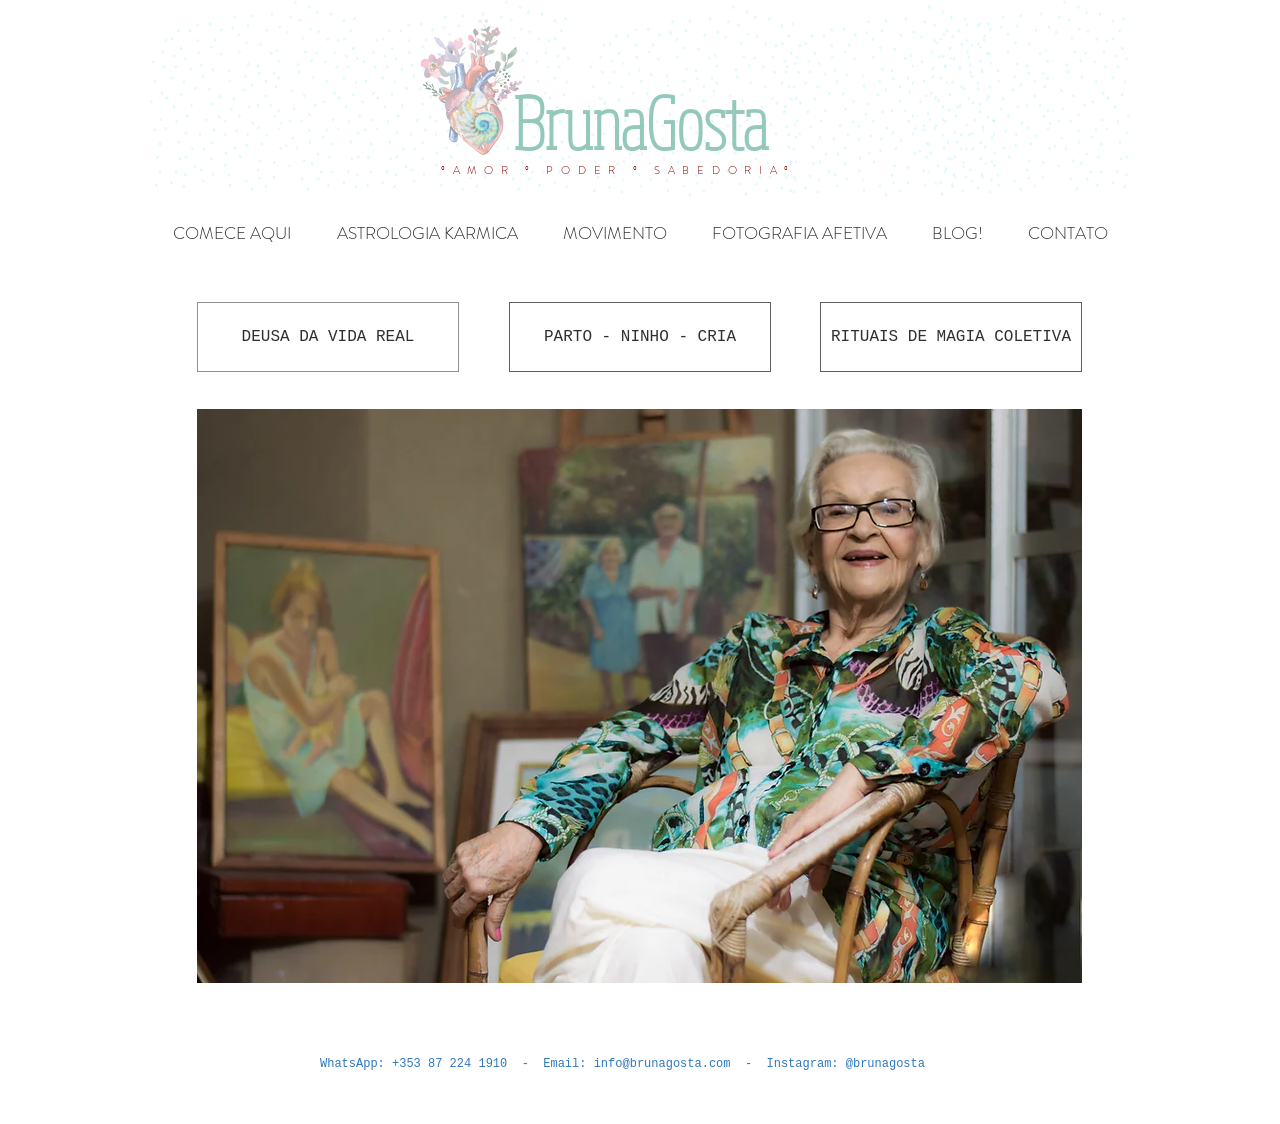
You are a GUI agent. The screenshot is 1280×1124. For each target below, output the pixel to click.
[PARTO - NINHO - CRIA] (640, 337)
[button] (639, 696)
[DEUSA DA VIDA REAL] (328, 337)
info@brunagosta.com (662, 1064)
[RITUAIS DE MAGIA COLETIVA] (951, 337)
